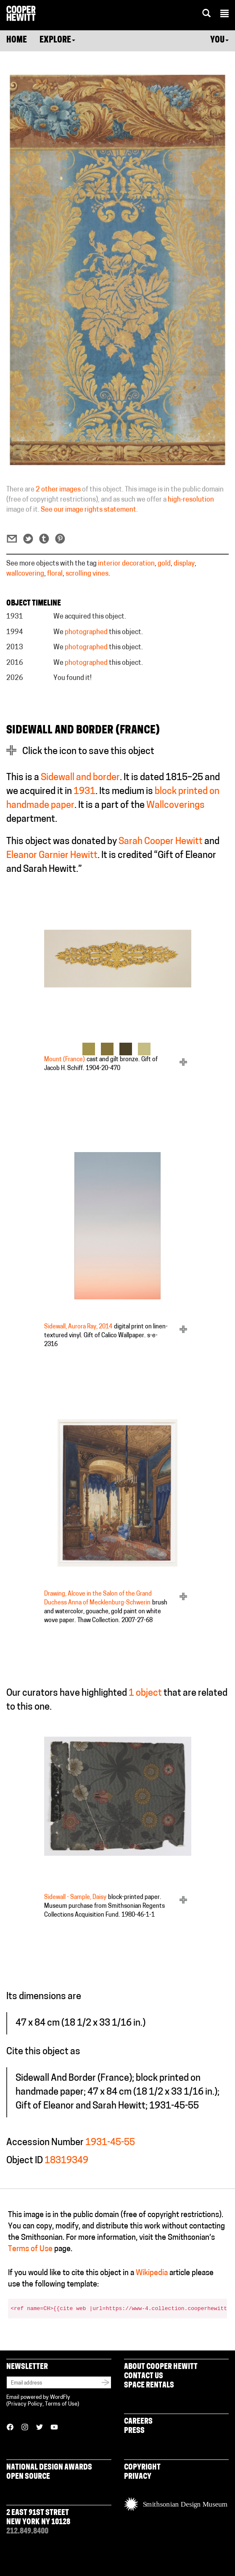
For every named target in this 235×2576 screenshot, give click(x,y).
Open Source (28, 2477)
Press (134, 2431)
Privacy (137, 2477)
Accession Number (45, 2143)
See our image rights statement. (89, 510)
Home (16, 40)
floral (55, 574)
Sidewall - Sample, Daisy (75, 1897)
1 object (145, 1693)
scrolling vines (87, 574)
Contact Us (143, 2376)
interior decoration (126, 563)
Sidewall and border (80, 778)
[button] (224, 14)
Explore (57, 40)
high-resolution (191, 500)
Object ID (24, 2161)
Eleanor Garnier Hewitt (52, 855)
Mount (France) (64, 1060)
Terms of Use (30, 2249)
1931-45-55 (110, 2143)
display (184, 563)
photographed (86, 632)
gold (164, 563)
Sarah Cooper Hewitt (161, 842)
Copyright (142, 2468)
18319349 (66, 2161)
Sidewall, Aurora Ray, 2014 (78, 1327)
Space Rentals (149, 2386)
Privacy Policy (25, 2404)
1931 (84, 792)
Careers (138, 2422)
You (219, 40)
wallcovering (25, 574)
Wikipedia (152, 2273)
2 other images (58, 489)
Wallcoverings (175, 805)
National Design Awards (49, 2468)
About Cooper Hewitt (161, 2367)
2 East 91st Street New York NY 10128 (38, 2517)
